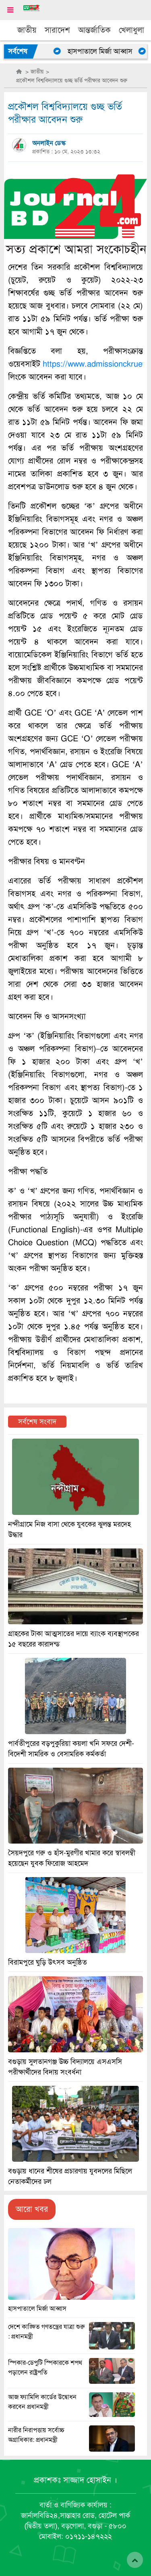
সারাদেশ (57, 30)
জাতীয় (27, 30)
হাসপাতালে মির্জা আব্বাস (107, 51)
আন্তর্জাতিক (94, 30)
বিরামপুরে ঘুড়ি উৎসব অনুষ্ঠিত (47, 1962)
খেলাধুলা (131, 30)
